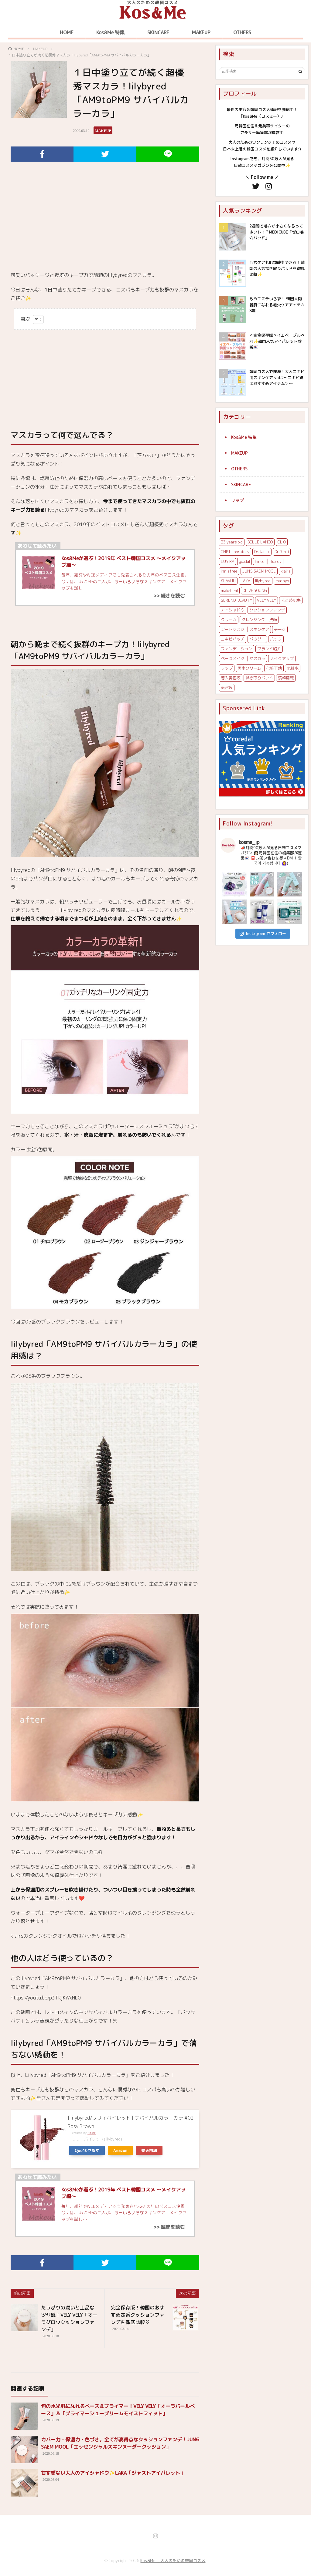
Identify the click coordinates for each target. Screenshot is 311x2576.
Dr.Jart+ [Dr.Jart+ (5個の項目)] (262, 551)
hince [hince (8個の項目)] (260, 561)
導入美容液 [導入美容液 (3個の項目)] (231, 678)
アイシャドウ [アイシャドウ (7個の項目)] (232, 610)
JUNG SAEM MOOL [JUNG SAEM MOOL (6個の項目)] (259, 571)
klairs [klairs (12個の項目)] (286, 571)
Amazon (120, 2150)
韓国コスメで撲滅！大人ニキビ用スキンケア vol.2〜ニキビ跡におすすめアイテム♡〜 (277, 377)
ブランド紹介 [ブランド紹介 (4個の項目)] (269, 648)
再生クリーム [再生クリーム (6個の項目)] (249, 668)
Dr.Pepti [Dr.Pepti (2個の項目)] (282, 551)
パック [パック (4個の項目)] (276, 639)
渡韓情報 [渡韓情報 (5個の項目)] (286, 678)
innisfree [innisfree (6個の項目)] (229, 571)
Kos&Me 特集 (110, 32)
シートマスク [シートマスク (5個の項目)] (232, 629)
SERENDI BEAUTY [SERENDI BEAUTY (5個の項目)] (236, 600)
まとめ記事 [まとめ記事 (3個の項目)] (291, 600)
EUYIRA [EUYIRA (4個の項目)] (227, 561)
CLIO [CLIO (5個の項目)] (282, 542)
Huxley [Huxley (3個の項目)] (275, 561)
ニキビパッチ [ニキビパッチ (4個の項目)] (232, 639)
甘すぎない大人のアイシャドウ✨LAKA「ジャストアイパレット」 (113, 2473)
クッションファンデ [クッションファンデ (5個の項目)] (267, 610)
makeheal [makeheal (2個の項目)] (229, 590)
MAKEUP (201, 32)
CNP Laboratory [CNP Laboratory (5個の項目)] (235, 551)
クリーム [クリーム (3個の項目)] (229, 619)
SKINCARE (158, 32)
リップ (237, 500)
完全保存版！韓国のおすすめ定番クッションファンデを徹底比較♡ (137, 2314)
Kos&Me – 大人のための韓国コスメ (172, 2560)
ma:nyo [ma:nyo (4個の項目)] (282, 580)
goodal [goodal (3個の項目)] (244, 561)
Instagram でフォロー (263, 933)
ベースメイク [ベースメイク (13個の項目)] (232, 658)
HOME (66, 32)
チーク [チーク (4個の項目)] (280, 629)
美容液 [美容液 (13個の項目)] (227, 687)
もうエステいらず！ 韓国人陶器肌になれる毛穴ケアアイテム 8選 (277, 304)
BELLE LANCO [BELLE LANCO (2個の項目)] (260, 542)
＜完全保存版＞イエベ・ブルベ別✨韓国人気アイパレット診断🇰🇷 (277, 341)
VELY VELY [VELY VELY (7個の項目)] (266, 600)
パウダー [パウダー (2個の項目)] (257, 639)
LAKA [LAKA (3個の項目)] (245, 580)
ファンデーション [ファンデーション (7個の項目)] (236, 648)
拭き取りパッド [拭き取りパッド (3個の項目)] (259, 678)
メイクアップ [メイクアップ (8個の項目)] (282, 658)
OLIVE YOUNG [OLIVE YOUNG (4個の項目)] (255, 590)
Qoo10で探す (87, 2150)
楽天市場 (149, 2150)
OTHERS (242, 32)
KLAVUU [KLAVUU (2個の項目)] (228, 580)
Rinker (91, 2133)
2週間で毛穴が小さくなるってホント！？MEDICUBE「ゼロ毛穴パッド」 (276, 231)
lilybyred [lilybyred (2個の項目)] (263, 580)
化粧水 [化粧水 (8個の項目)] (293, 668)
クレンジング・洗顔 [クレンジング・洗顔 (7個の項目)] (259, 619)
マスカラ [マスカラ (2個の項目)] (257, 658)
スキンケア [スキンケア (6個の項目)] (259, 629)
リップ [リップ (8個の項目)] (227, 668)
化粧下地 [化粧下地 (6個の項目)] (274, 668)
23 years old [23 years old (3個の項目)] (232, 542)
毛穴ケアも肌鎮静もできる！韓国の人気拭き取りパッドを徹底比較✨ (277, 268)
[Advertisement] (105, 222)
